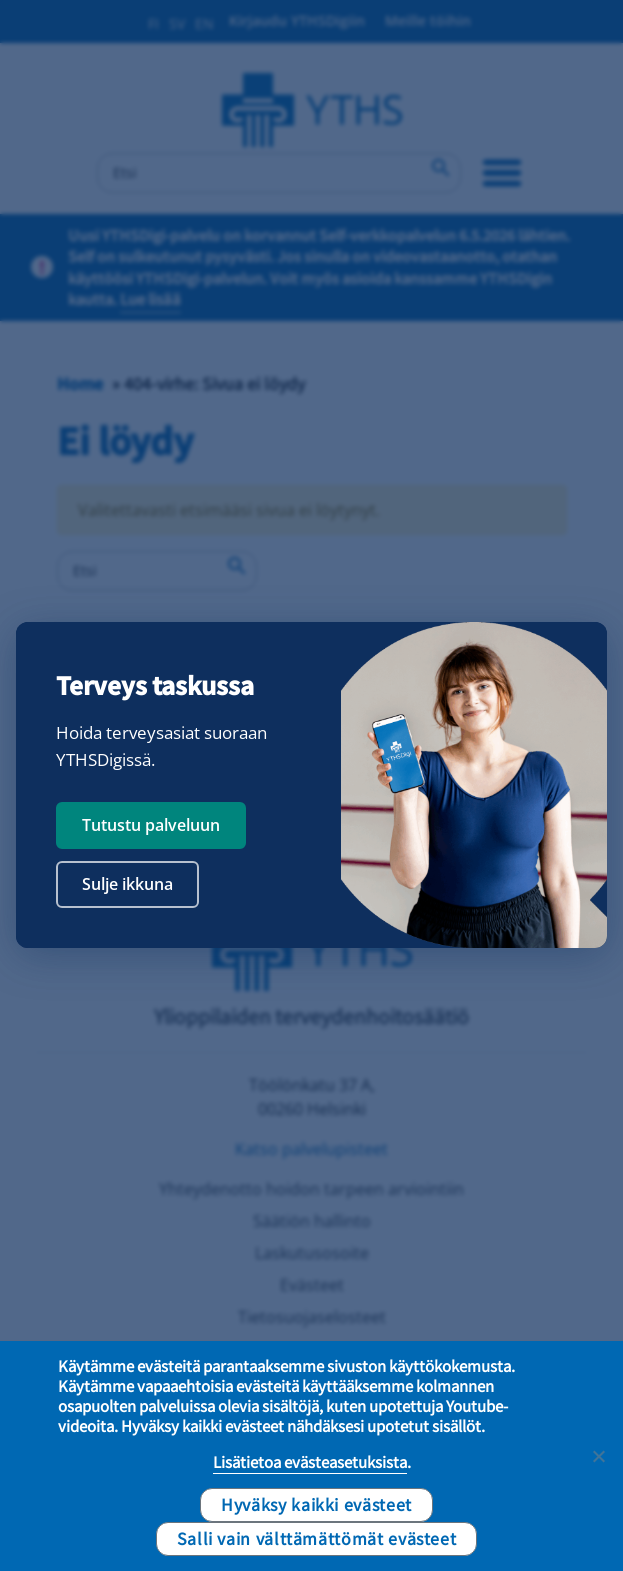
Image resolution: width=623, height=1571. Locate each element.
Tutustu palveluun (151, 825)
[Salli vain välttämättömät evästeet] (598, 1456)
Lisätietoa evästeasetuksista (310, 1462)
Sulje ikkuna (127, 884)
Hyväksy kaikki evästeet (316, 1504)
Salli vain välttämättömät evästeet (317, 1538)
